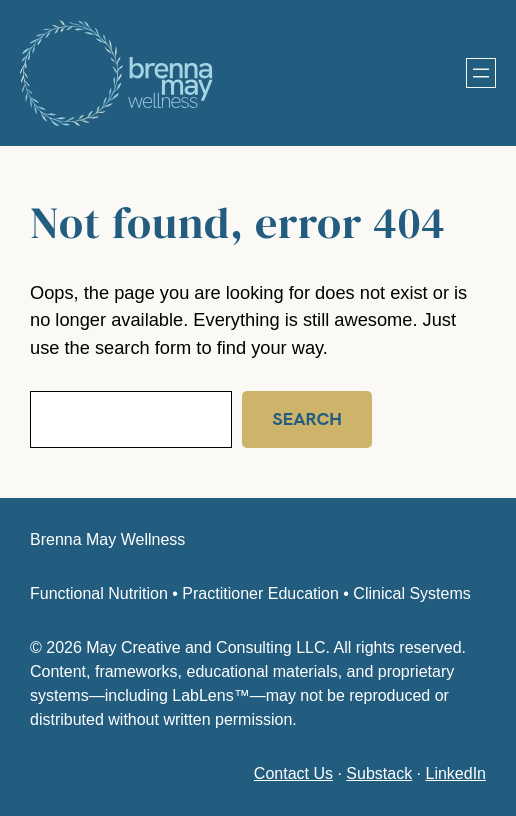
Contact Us (293, 773)
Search (303, 419)
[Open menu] (481, 73)
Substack (379, 773)
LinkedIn (456, 773)
